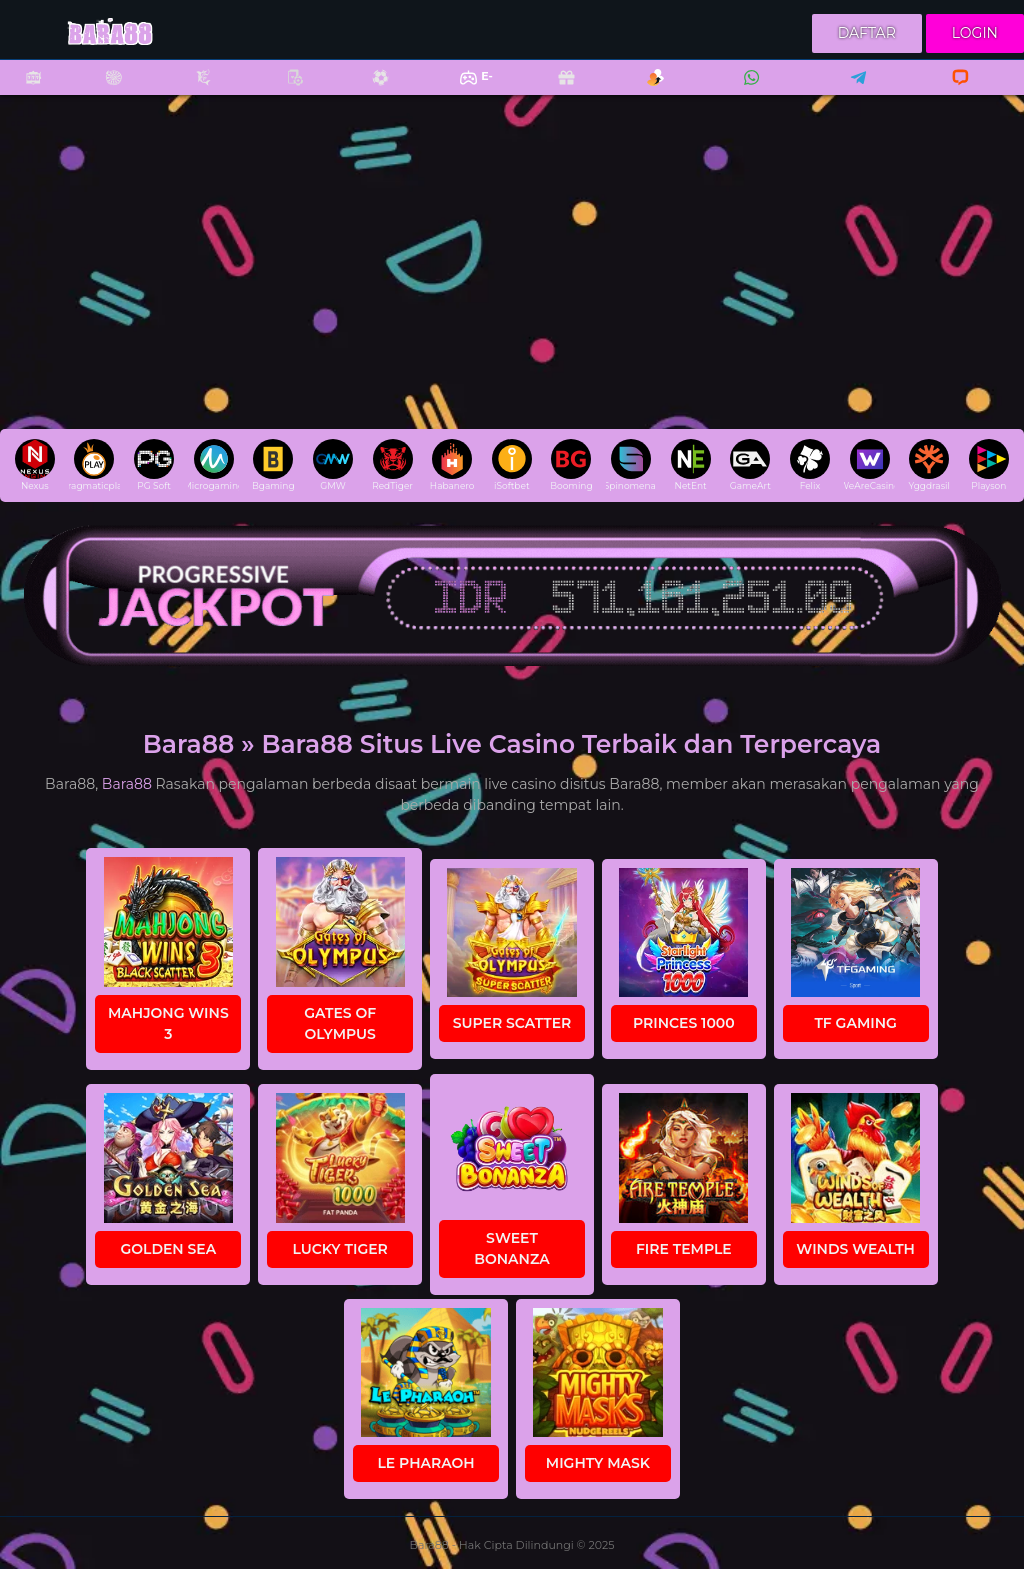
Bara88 (127, 784)
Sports (370, 90)
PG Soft (154, 465)
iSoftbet (512, 465)
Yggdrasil (928, 465)
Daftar (867, 33)
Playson (989, 465)
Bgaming (273, 465)
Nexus (35, 465)
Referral (645, 90)
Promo (556, 90)
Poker (285, 90)
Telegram (852, 90)
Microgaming (213, 465)
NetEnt (691, 465)
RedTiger (392, 465)
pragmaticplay (94, 465)
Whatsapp (748, 90)
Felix (810, 465)
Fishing (193, 90)
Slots (23, 90)
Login (975, 33)
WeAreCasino (869, 465)
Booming (571, 465)
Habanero (452, 465)
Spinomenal (631, 465)
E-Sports (463, 90)
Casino (103, 90)
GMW (333, 465)
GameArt (750, 465)
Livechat (951, 90)
